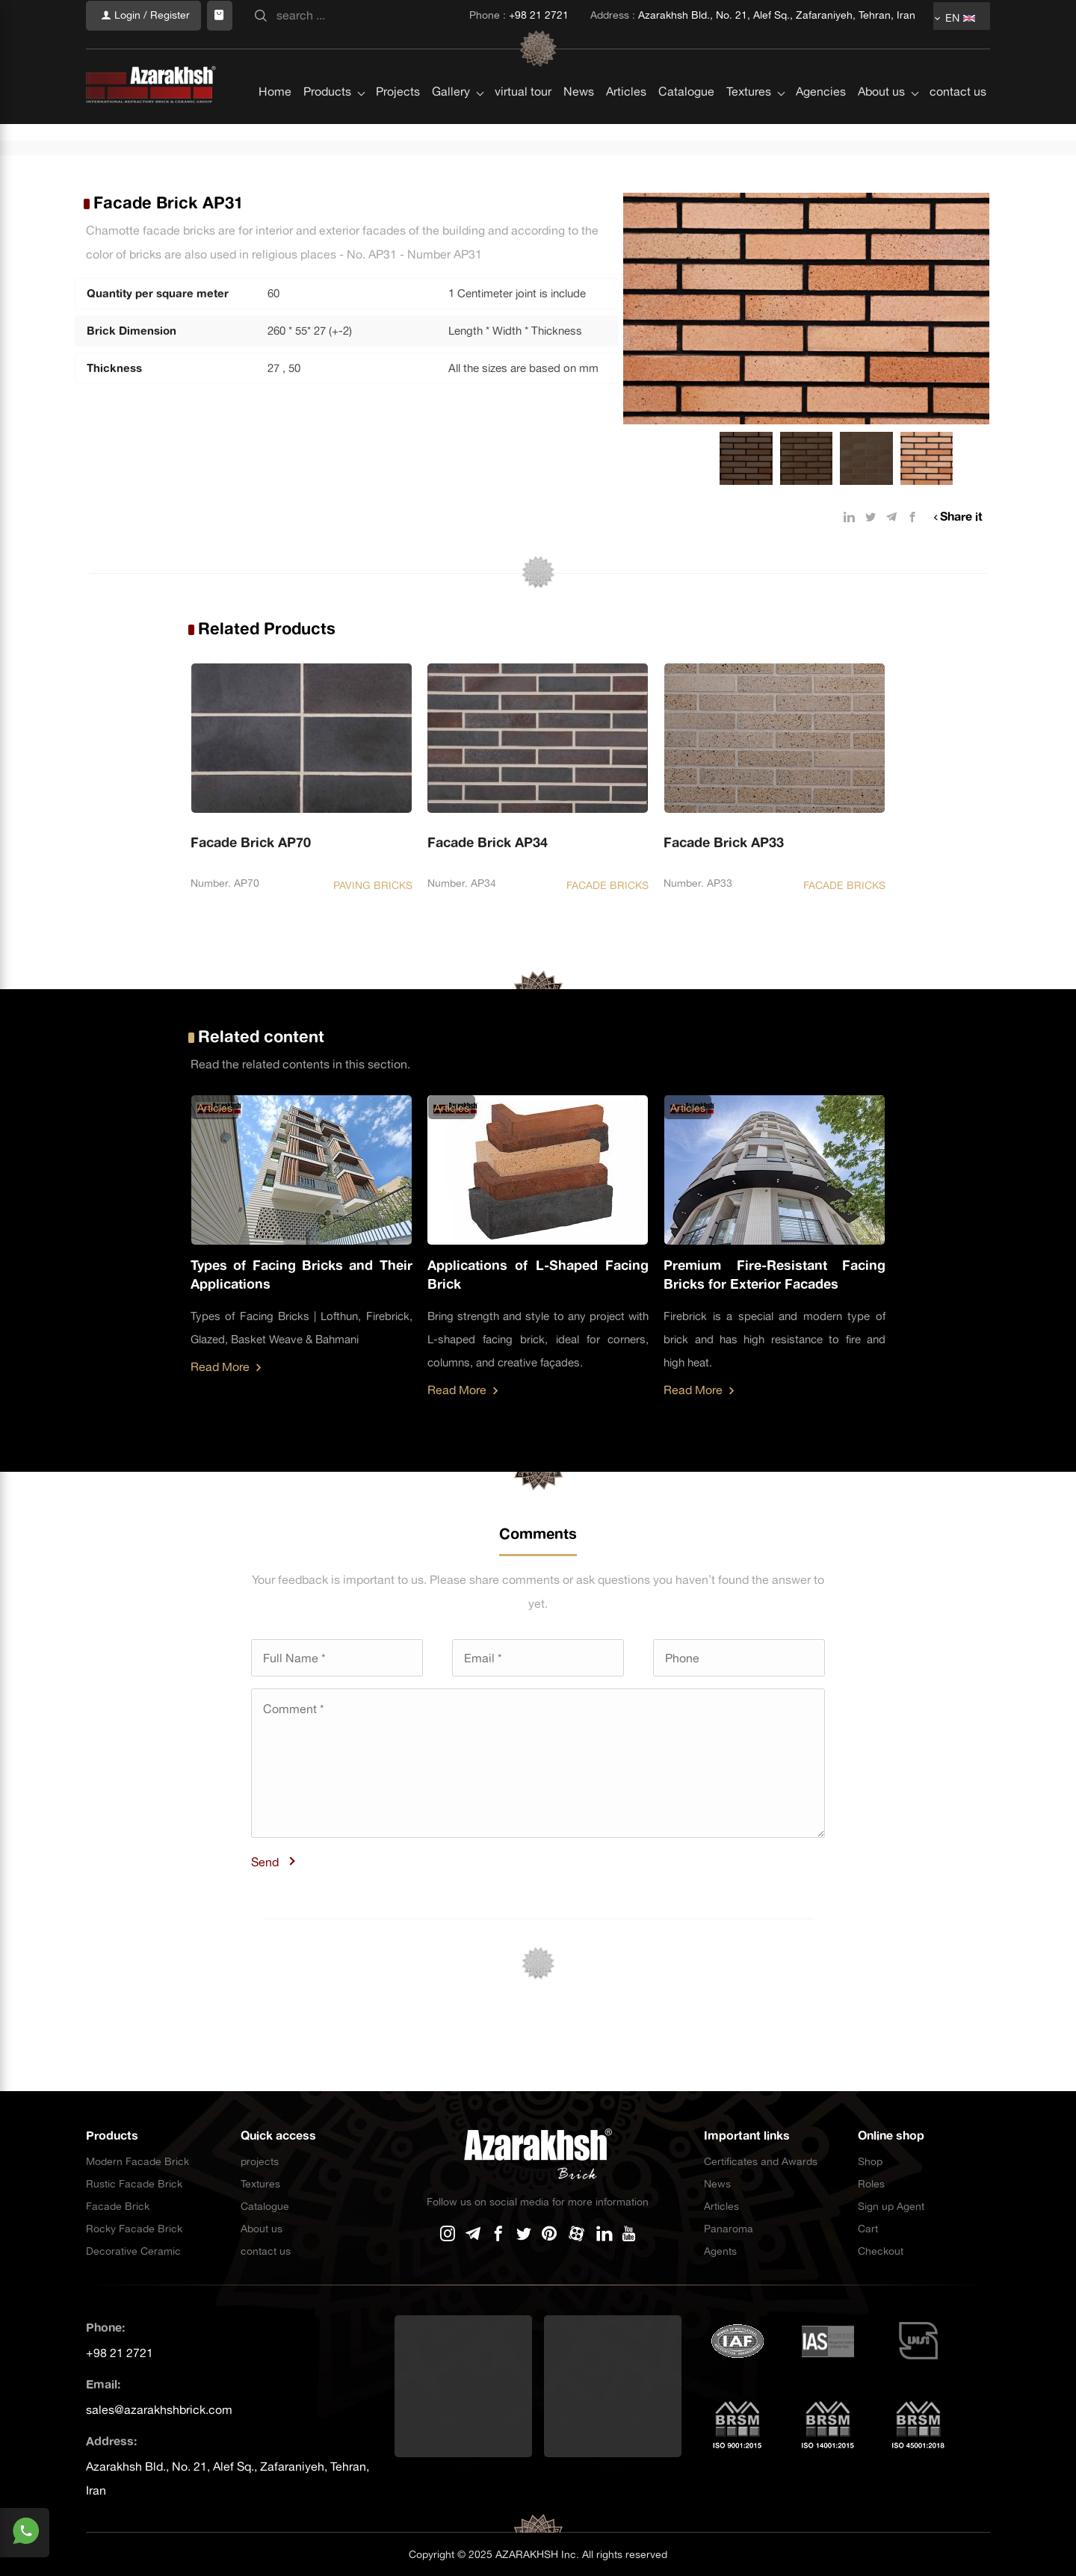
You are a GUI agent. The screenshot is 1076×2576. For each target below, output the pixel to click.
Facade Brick (117, 2206)
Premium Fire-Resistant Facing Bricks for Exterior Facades (774, 1274)
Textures (748, 61)
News (578, 61)
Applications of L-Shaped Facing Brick (538, 1274)
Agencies (821, 61)
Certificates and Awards (760, 2161)
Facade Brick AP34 (487, 842)
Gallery (451, 61)
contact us (958, 61)
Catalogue (686, 61)
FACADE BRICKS (607, 885)
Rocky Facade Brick (134, 2228)
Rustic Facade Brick (134, 2183)
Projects (398, 61)
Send (265, 1862)
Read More (226, 1366)
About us (881, 61)
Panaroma (728, 2228)
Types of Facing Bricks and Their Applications (301, 1274)
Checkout (880, 2251)
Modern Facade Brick (137, 2161)
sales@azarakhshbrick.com (159, 2409)
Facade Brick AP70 (251, 842)
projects (260, 2161)
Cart (868, 2228)
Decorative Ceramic (133, 2251)
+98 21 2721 (119, 2353)
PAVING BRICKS (372, 885)
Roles (871, 2183)
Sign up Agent (891, 2206)
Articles (626, 61)
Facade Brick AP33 (724, 842)
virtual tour (523, 61)
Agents (720, 2251)
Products (327, 61)
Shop (870, 2161)
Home (275, 61)
